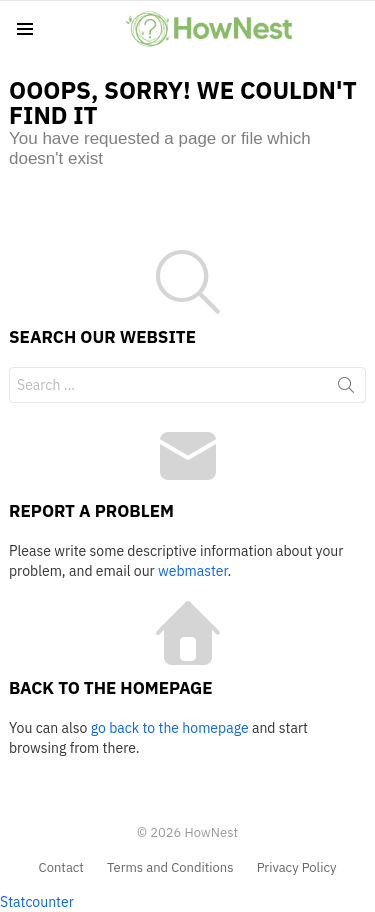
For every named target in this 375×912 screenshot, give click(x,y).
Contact (61, 868)
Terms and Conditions (170, 868)
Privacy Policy (297, 868)
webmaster (192, 571)
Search (346, 389)
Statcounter (37, 902)
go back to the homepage (170, 728)
